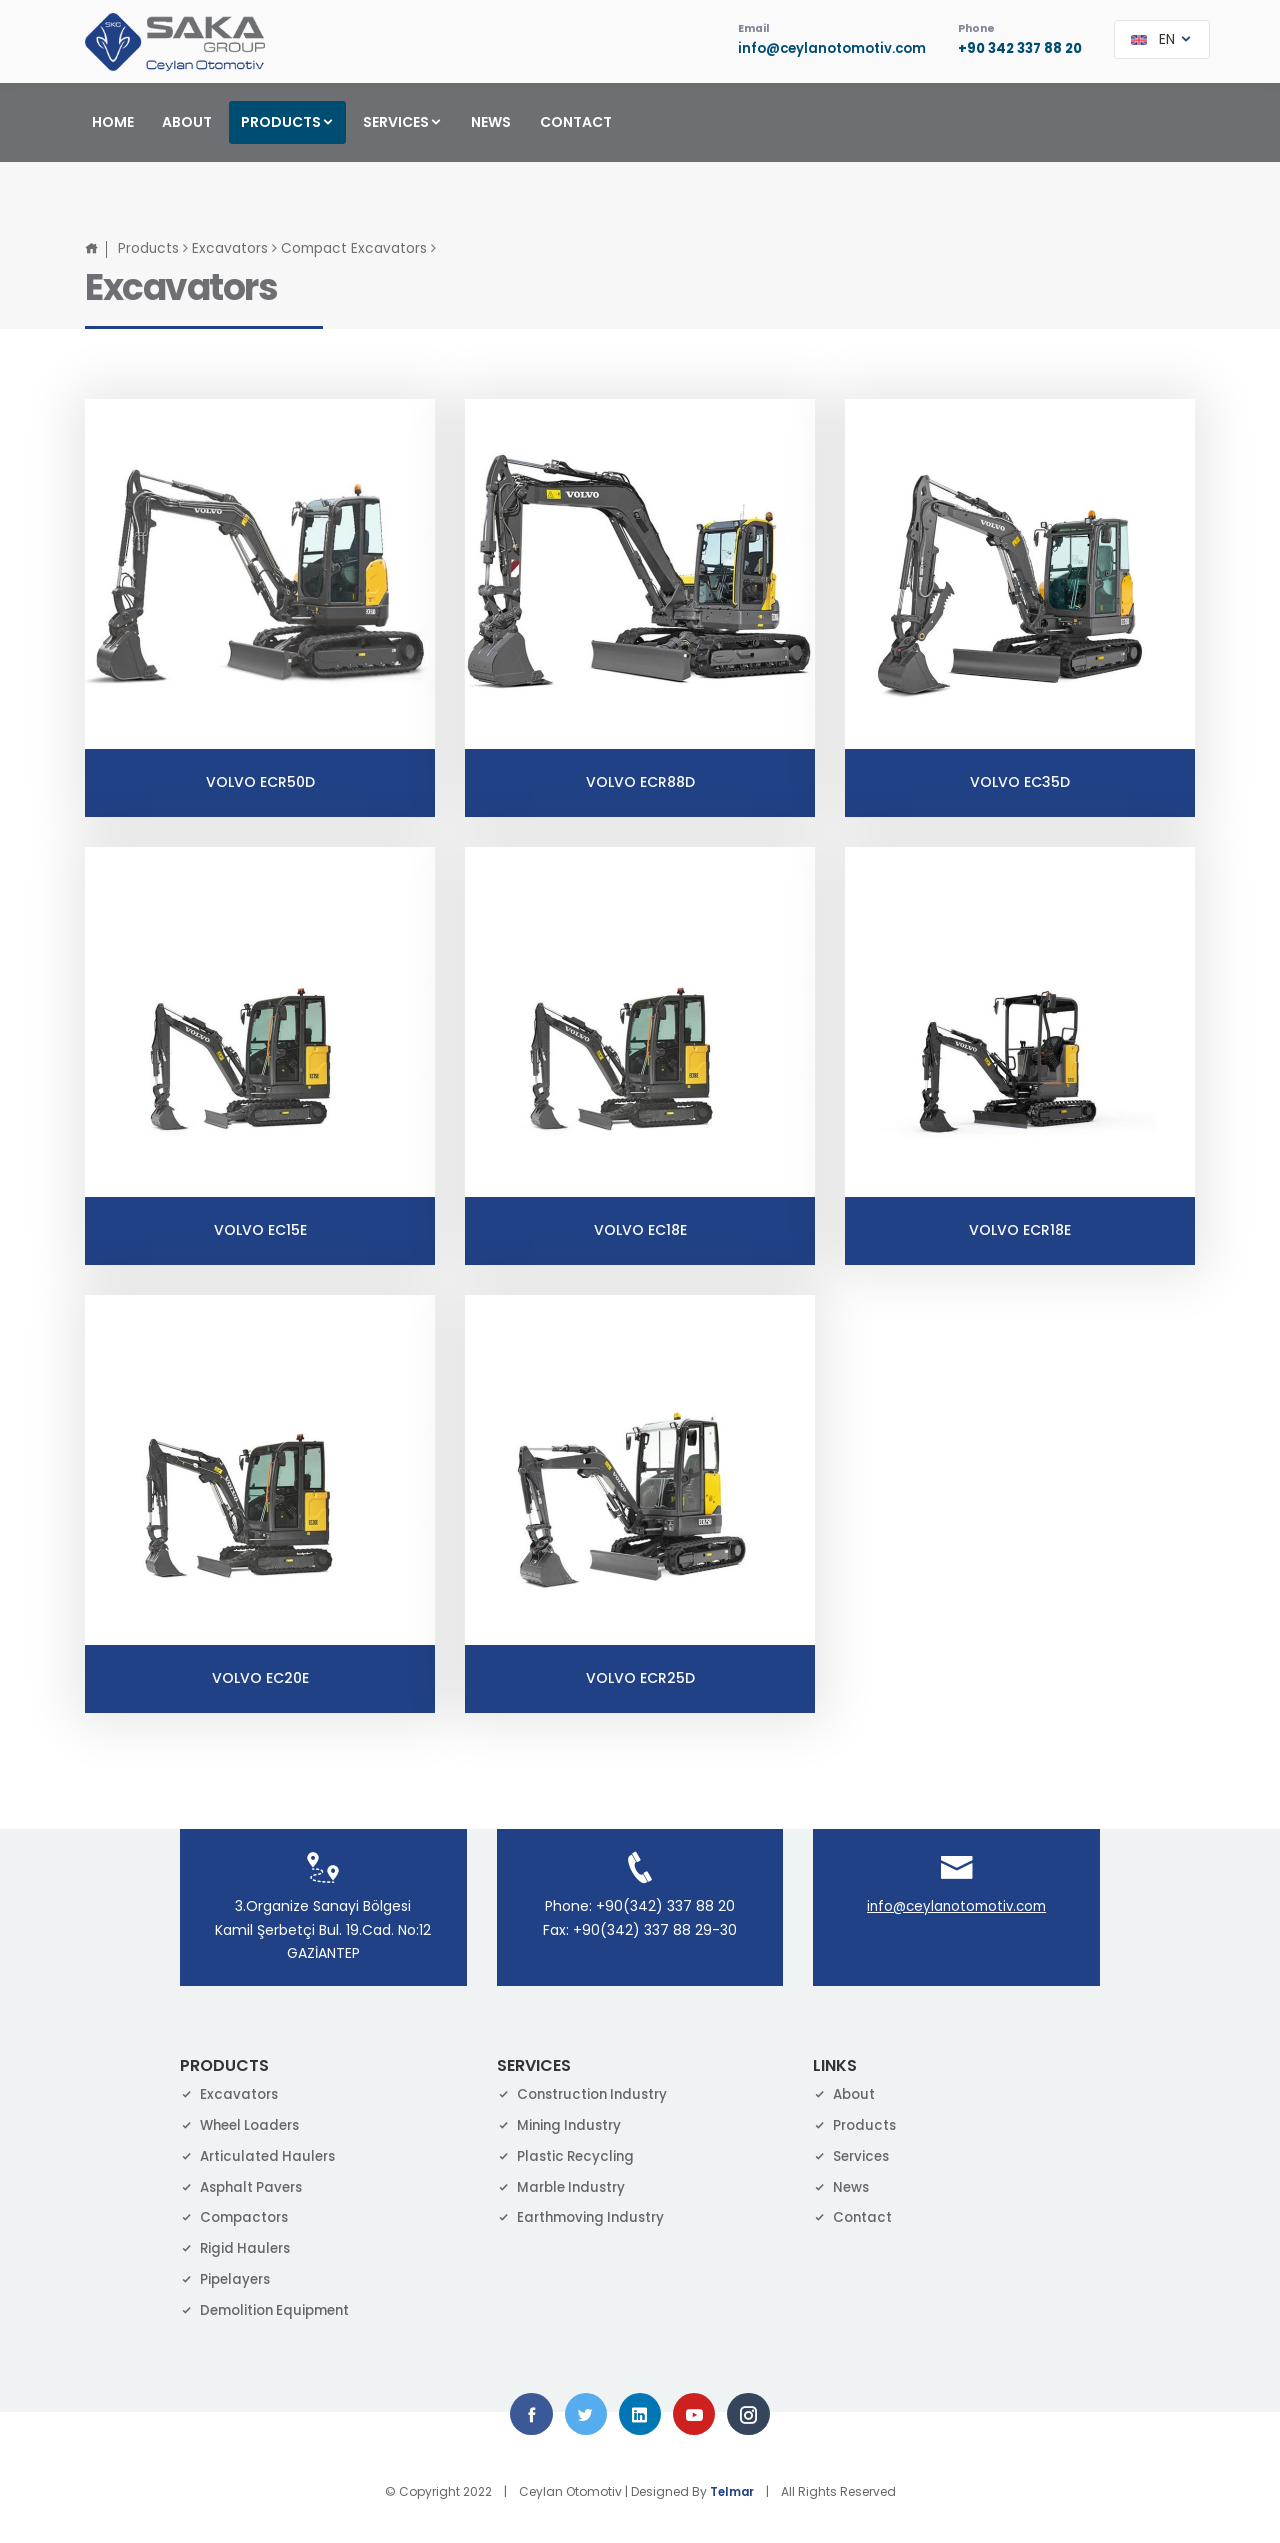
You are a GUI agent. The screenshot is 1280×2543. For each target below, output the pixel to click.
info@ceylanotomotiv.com (818, 50)
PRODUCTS (288, 121)
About (846, 2091)
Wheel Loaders (244, 2122)
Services (853, 2152)
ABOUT (187, 121)
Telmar (732, 2491)
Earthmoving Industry (585, 2214)
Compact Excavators (358, 245)
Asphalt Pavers (245, 2183)
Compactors (237, 2214)
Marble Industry (565, 2183)
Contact (854, 2214)
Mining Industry (562, 2122)
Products (149, 245)
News (843, 2183)
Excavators (233, 245)
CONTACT (576, 121)
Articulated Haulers (261, 2152)
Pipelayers (228, 2276)
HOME (113, 121)
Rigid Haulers (238, 2245)
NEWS (491, 121)
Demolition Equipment (270, 2306)
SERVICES (403, 121)
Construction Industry (587, 2091)
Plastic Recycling (568, 2152)
